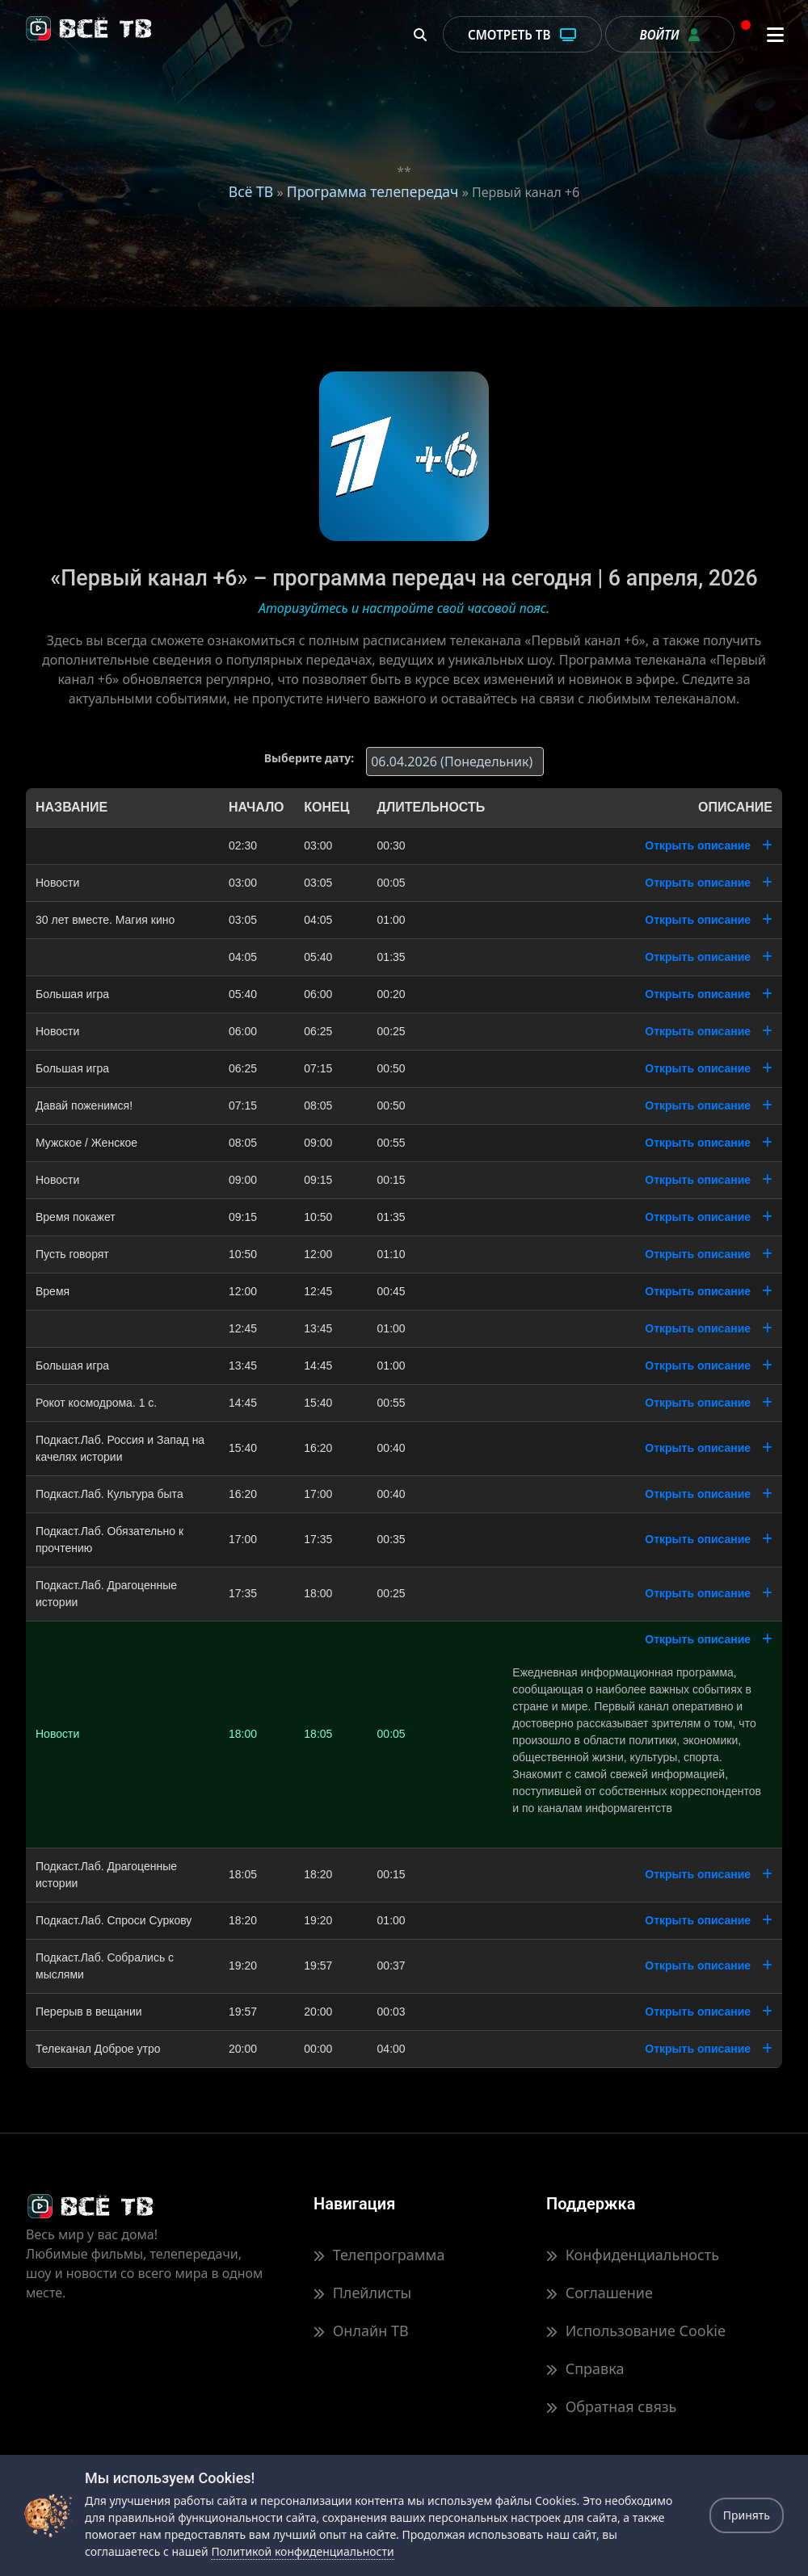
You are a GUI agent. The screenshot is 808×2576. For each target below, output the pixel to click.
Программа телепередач (373, 191)
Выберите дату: (309, 758)
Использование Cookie (636, 2330)
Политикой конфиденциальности (302, 2551)
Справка (585, 2368)
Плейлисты (362, 2292)
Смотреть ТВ (522, 35)
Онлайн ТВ (361, 2330)
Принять (746, 2515)
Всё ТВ (251, 191)
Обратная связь (611, 2406)
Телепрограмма (379, 2254)
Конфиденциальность (632, 2254)
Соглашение (599, 2292)
